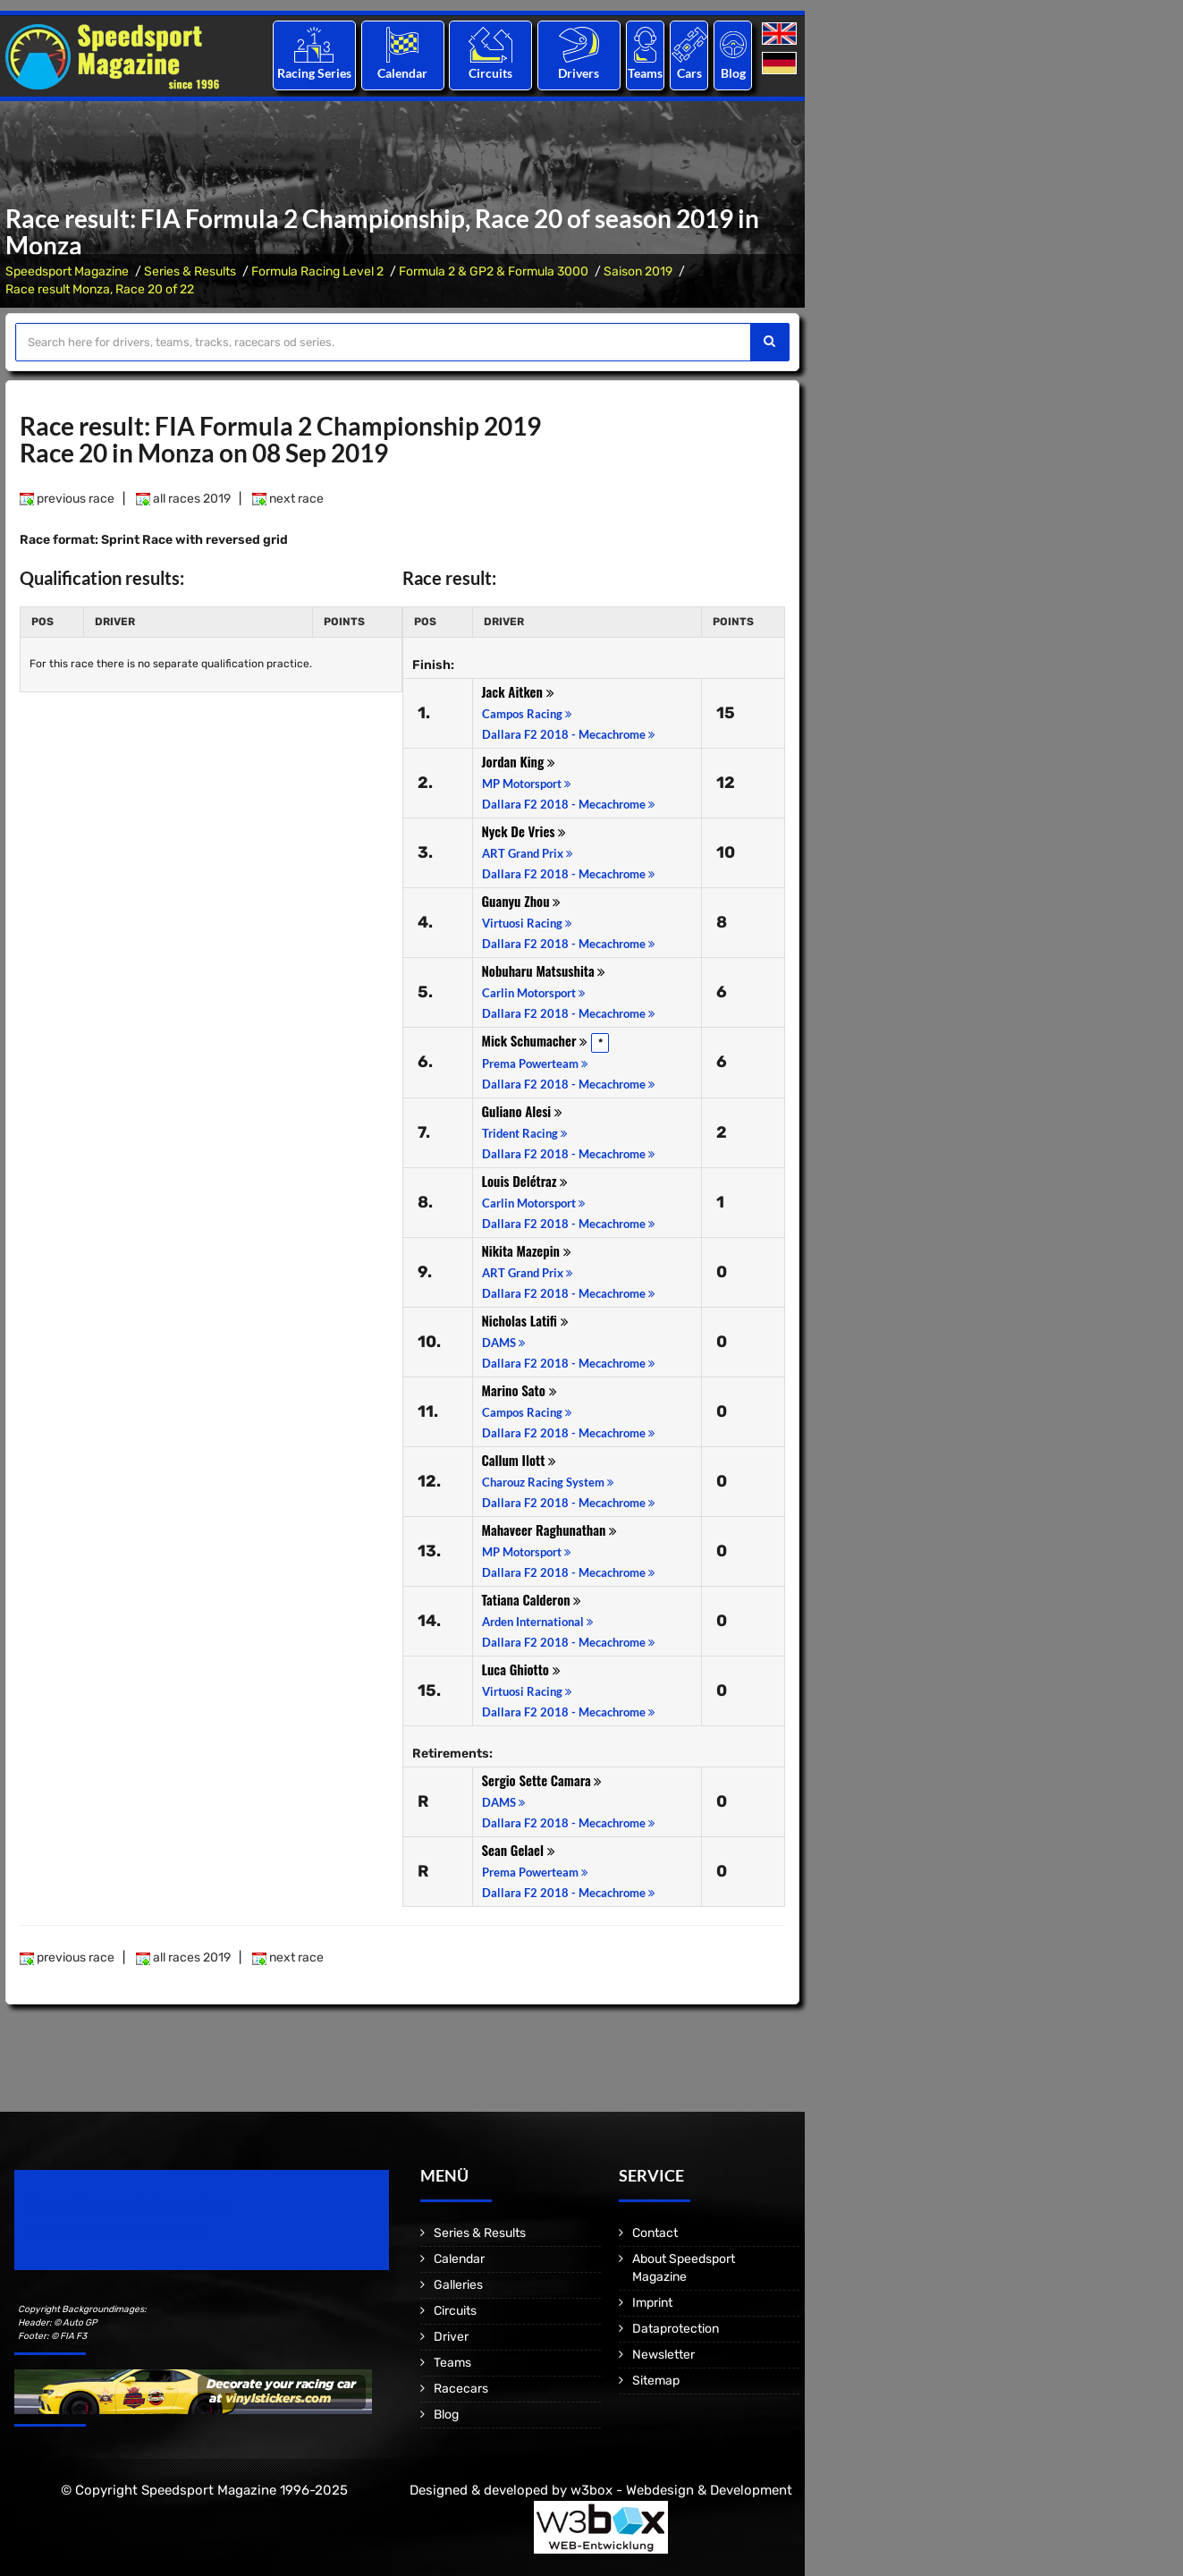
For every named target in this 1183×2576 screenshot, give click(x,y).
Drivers (578, 72)
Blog (733, 72)
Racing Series (314, 72)
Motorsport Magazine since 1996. (116, 2232)
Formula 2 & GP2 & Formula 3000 (493, 271)
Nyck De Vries (524, 831)
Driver (451, 2336)
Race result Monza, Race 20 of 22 (99, 289)
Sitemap (656, 2380)
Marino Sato (519, 1390)
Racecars (461, 2388)
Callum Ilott (519, 1460)
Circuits (490, 72)
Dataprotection (675, 2328)
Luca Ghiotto (521, 1669)
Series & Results (190, 271)
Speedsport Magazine (67, 271)
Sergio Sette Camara (542, 1780)
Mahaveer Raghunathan (550, 1529)
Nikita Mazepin (526, 1250)
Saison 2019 (638, 271)
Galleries (458, 2284)
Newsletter (663, 2354)
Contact (655, 2233)
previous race (67, 498)
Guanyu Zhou (522, 901)
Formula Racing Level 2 (317, 271)
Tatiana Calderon (532, 1599)
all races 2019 (183, 498)
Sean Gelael (518, 1850)
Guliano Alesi (522, 1111)
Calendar (402, 72)
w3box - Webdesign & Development (681, 2490)
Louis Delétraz (525, 1181)
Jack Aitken (518, 691)
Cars (689, 72)
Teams (645, 72)
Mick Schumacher (535, 1040)
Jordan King (519, 761)
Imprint (652, 2302)
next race (288, 498)
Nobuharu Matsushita (544, 970)
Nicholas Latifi (525, 1320)
